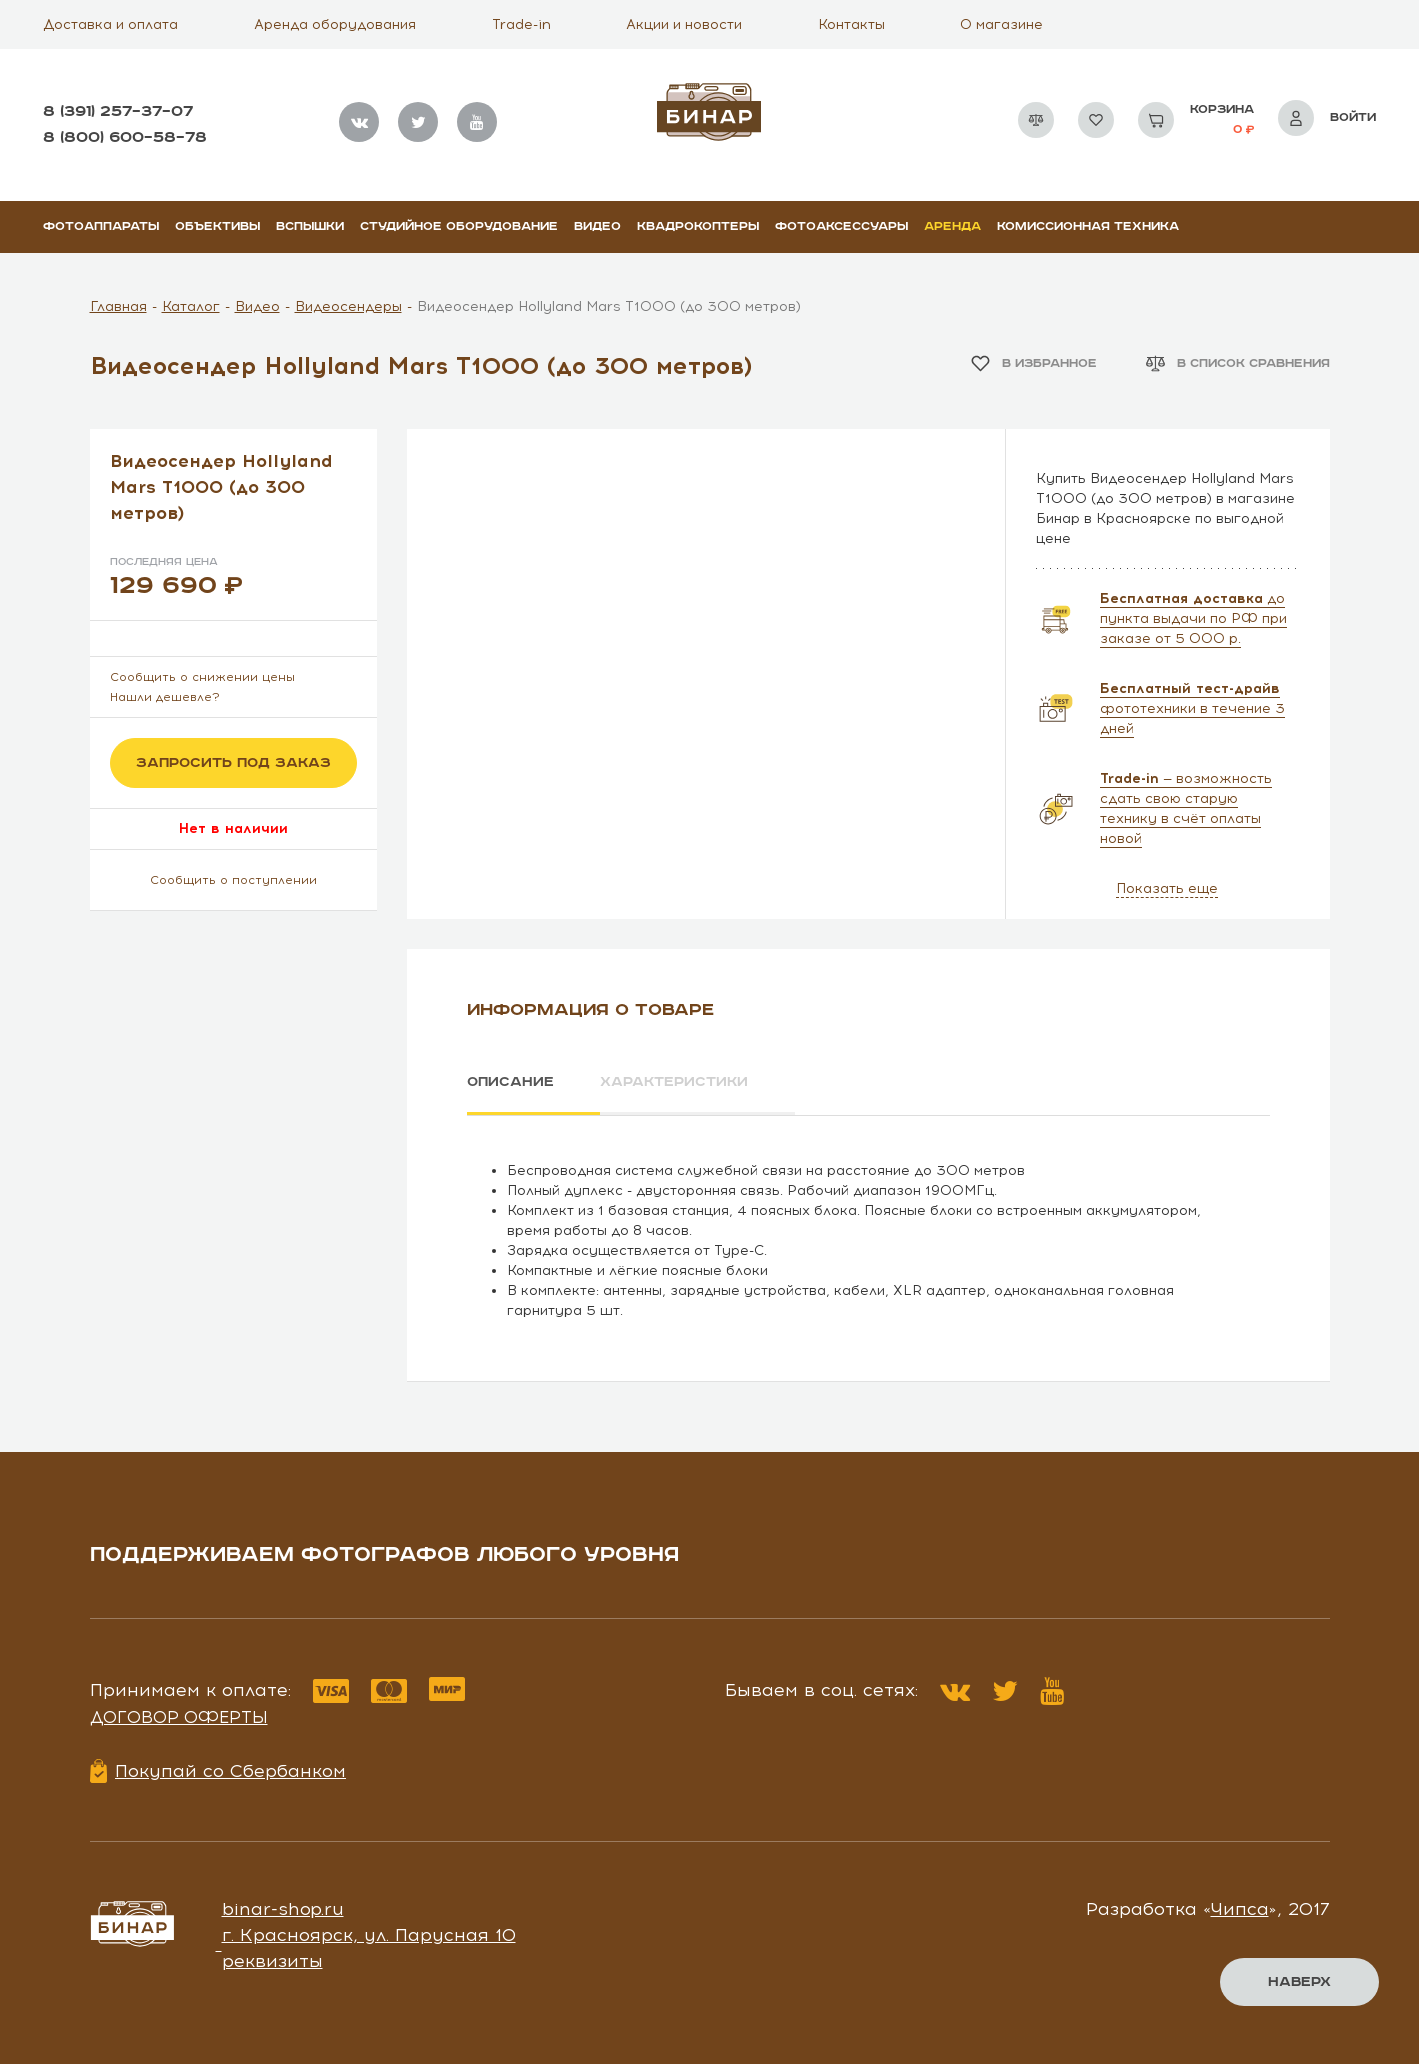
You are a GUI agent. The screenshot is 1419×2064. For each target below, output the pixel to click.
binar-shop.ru (283, 1909)
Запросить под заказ (233, 763)
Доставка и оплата (110, 24)
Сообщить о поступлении (233, 880)
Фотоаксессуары (841, 226)
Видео (597, 226)
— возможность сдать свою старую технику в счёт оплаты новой (1186, 808)
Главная (118, 306)
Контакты (851, 24)
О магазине (1001, 24)
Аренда (952, 226)
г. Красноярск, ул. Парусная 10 (369, 1935)
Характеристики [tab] (675, 1082)
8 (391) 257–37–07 (118, 111)
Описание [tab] (510, 1082)
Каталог (191, 306)
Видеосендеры (348, 306)
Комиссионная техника (1088, 226)
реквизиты (272, 1960)
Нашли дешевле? (165, 697)
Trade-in (521, 24)
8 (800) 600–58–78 (125, 137)
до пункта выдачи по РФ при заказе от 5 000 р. (1193, 618)
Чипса (1240, 1909)
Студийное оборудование (459, 226)
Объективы (217, 226)
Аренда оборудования (335, 24)
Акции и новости (684, 24)
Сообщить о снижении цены (202, 677)
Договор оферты (179, 1717)
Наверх (1299, 1982)
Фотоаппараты (101, 226)
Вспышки (310, 226)
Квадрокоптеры (698, 226)
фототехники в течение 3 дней (1192, 708)
